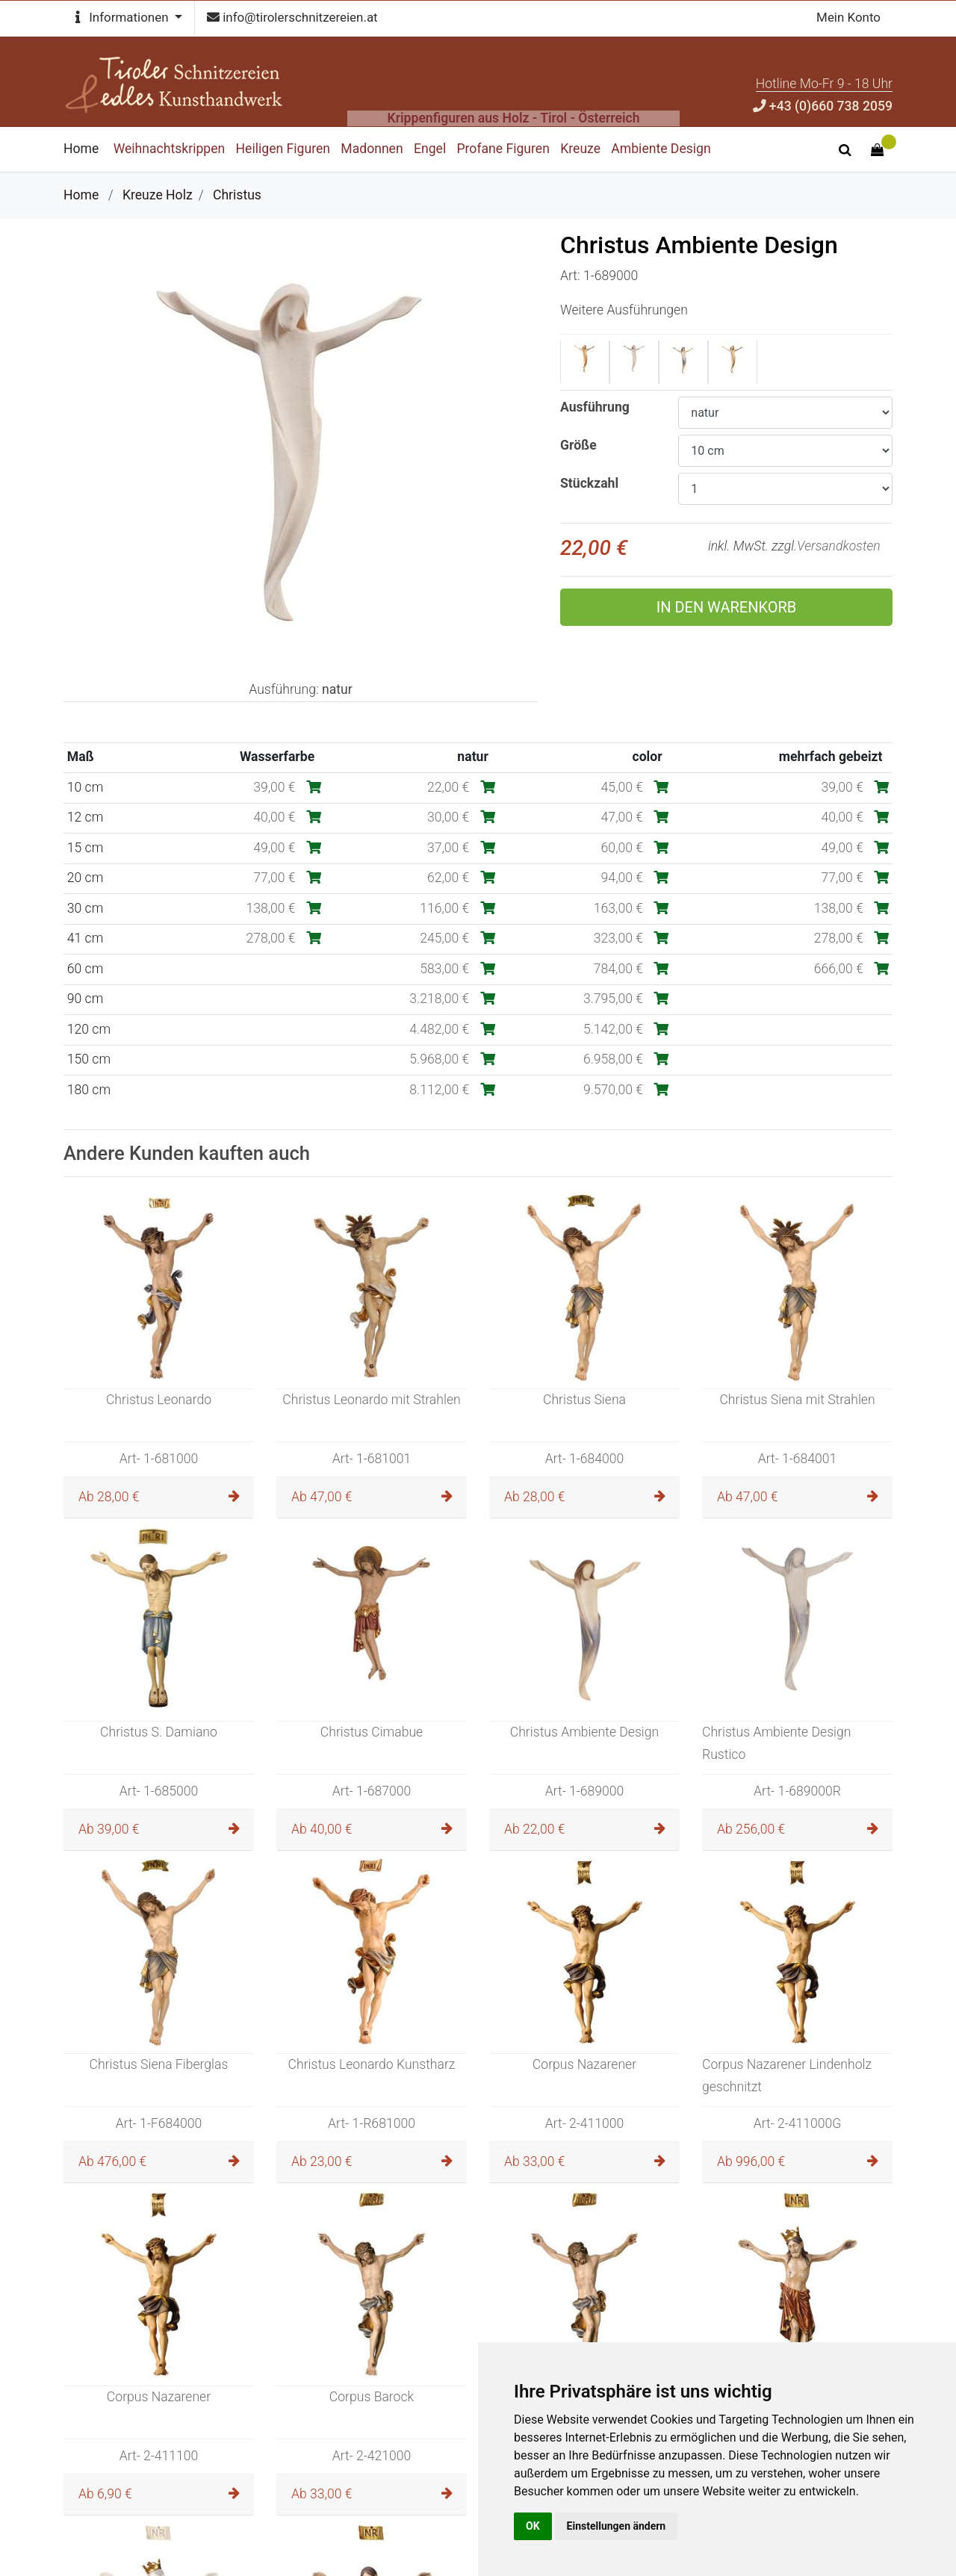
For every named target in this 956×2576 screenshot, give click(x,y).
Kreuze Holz (157, 194)
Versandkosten (839, 546)
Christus (237, 194)
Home (81, 194)
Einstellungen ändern (616, 2526)
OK (533, 2526)
